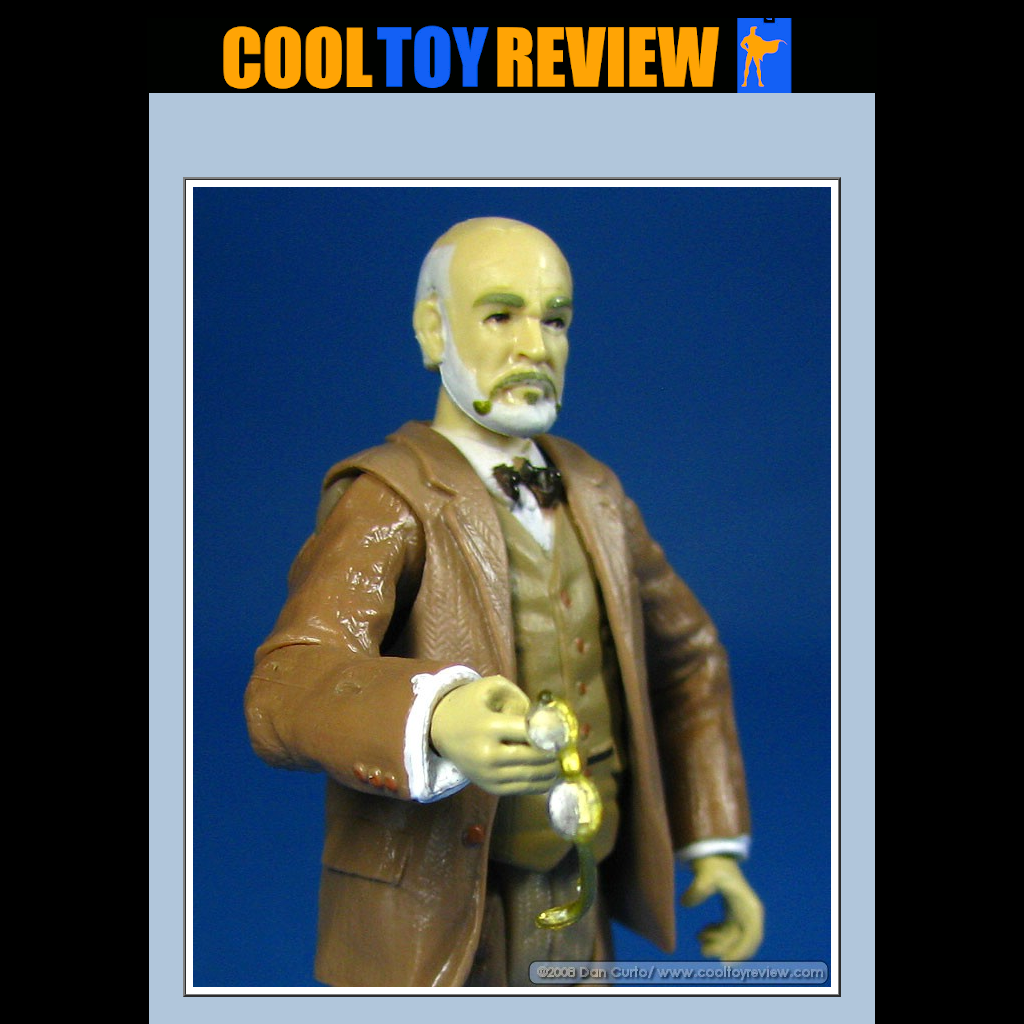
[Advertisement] (512, 141)
